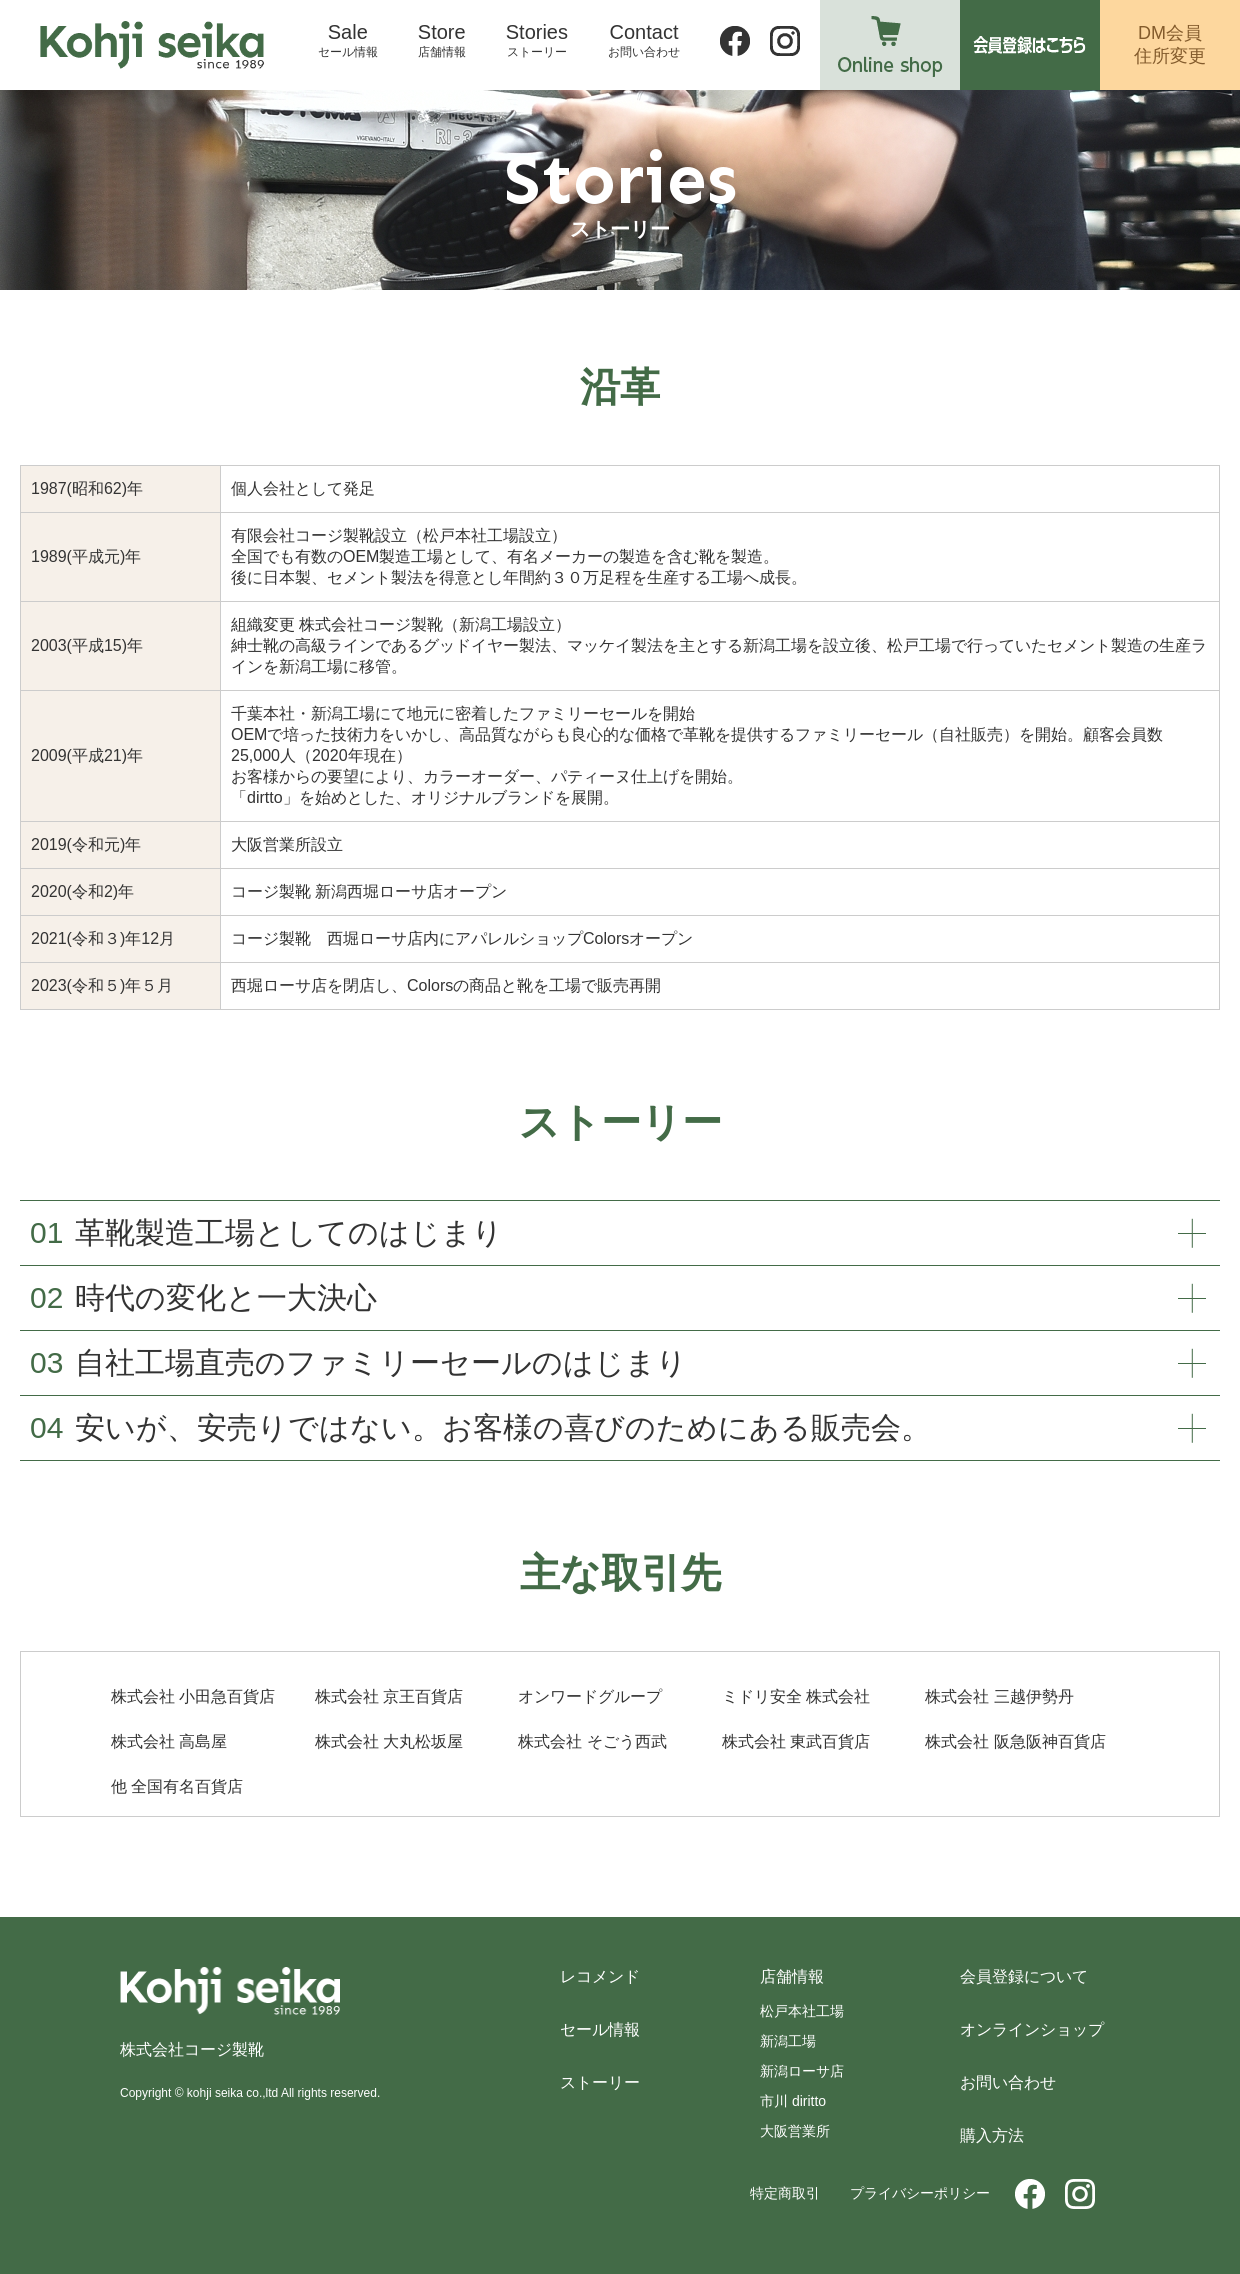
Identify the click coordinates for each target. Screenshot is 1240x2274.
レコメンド (600, 1976)
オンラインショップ (1032, 2029)
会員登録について (1024, 1976)
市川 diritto (793, 2101)
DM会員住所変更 (1170, 44)
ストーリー (600, 2082)
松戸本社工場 (802, 2011)
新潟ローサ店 (802, 2071)
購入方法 (992, 2135)
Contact (644, 41)
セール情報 (600, 2029)
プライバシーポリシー (920, 2193)
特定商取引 (785, 2193)
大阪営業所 (795, 2131)
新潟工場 (788, 2041)
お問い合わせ (1008, 2082)
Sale (348, 41)
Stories (537, 41)
